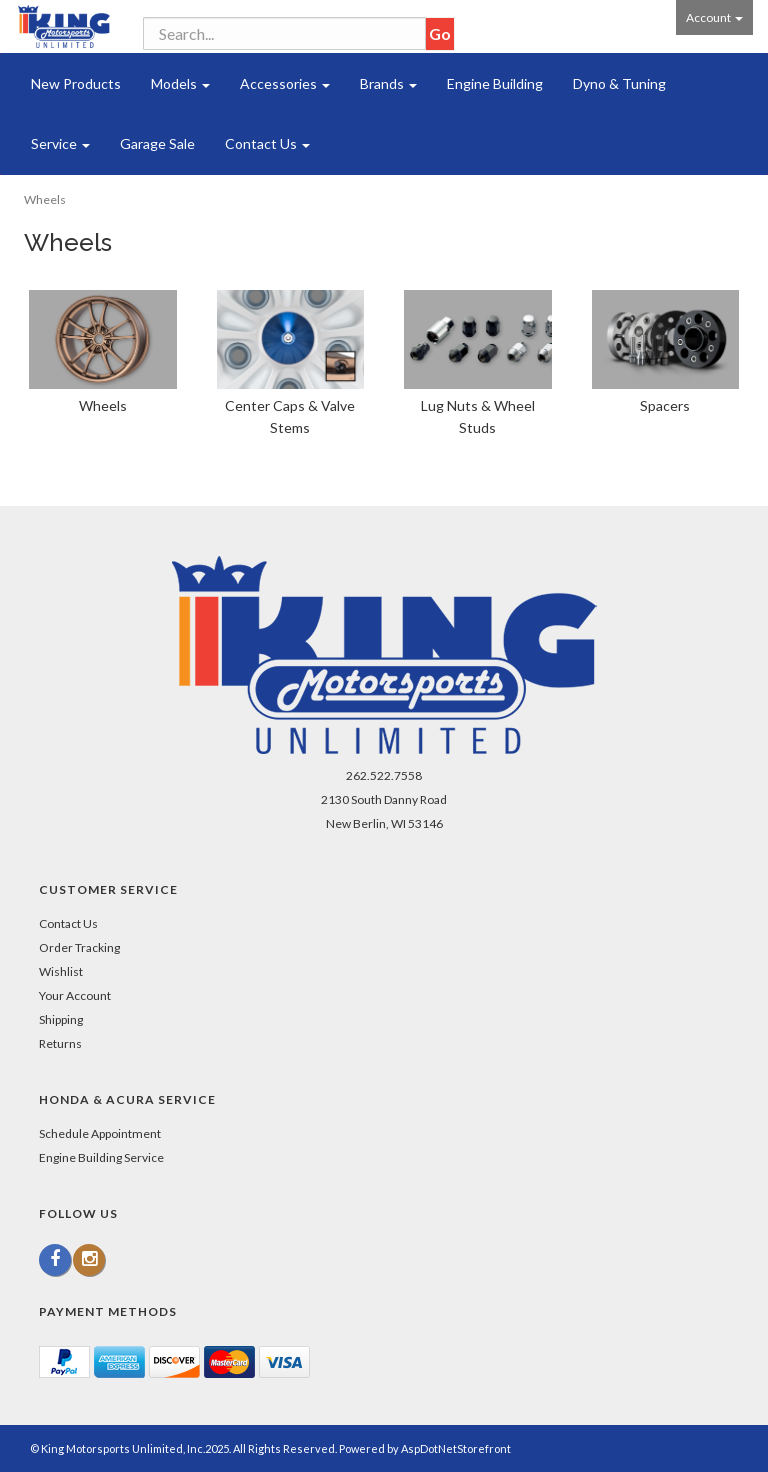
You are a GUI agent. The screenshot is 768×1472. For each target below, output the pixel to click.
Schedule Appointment (100, 1133)
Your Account (75, 995)
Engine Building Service (101, 1157)
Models (180, 83)
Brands (388, 83)
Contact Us (267, 143)
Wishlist (61, 971)
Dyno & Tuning (619, 83)
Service (60, 143)
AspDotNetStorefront (456, 1448)
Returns (60, 1043)
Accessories (285, 83)
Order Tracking (79, 947)
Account (714, 17)
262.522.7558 (384, 775)
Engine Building (495, 83)
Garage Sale (157, 143)
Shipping (61, 1019)
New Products (76, 83)
